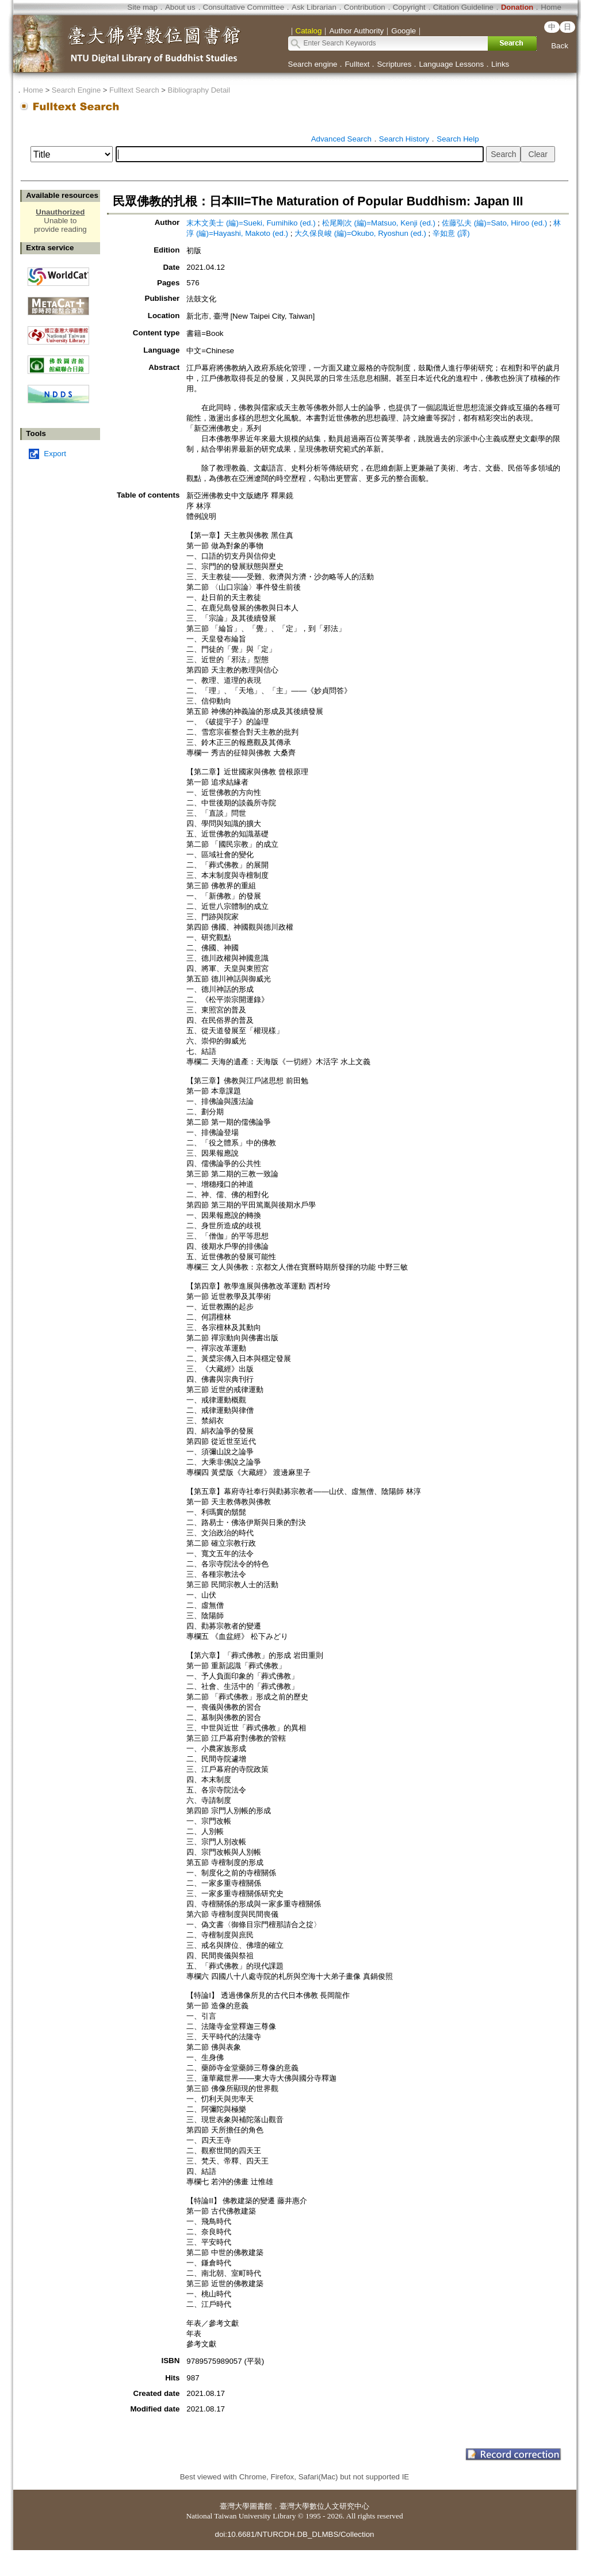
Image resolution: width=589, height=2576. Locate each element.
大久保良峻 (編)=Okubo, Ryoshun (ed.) (360, 233)
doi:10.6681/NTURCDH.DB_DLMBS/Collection (294, 2534)
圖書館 (261, 2506)
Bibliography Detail (199, 90)
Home (551, 7)
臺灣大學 (235, 2506)
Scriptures (394, 64)
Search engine (313, 64)
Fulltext (357, 64)
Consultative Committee (243, 7)
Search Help (458, 139)
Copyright (409, 7)
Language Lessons (451, 64)
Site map (142, 7)
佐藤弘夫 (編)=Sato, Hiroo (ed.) (494, 223)
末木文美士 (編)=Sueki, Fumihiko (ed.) (250, 223)
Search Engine (76, 90)
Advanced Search (341, 139)
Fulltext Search (134, 90)
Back (559, 45)
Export (55, 453)
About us (180, 7)
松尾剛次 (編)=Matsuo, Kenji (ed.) (378, 223)
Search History (404, 139)
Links (500, 64)
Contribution (364, 7)
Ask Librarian (314, 7)
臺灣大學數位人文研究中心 (324, 2506)
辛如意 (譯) (451, 233)
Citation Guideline (463, 7)
